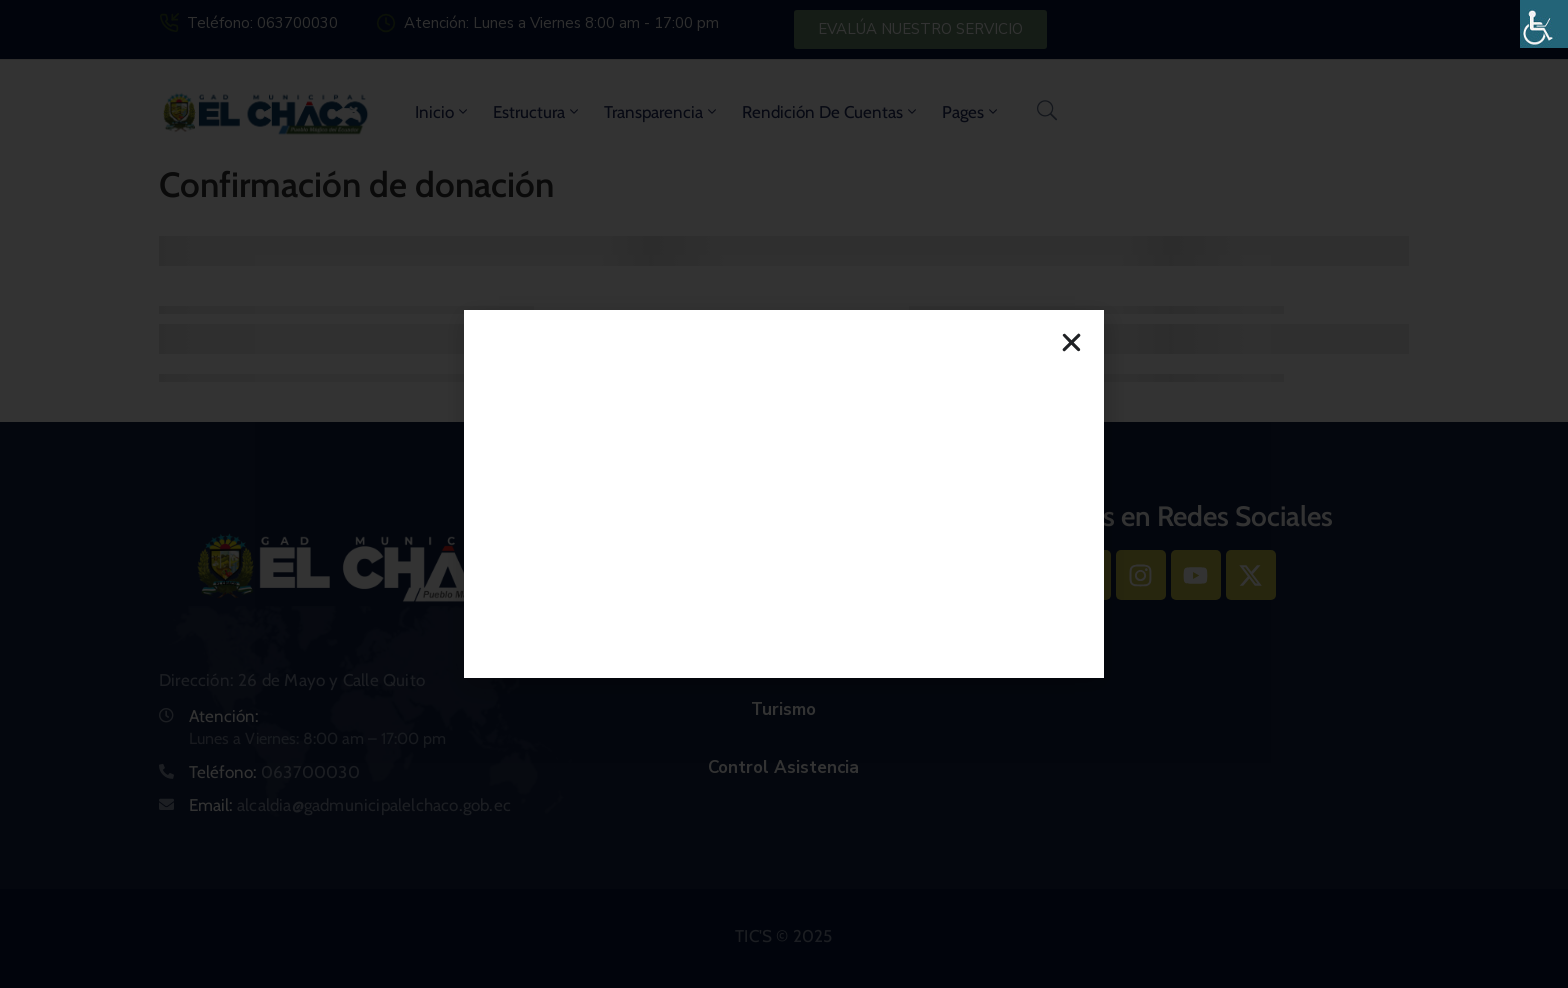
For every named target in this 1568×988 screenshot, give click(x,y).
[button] (1071, 342)
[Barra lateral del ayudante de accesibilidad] (1544, 24)
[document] (784, 494)
